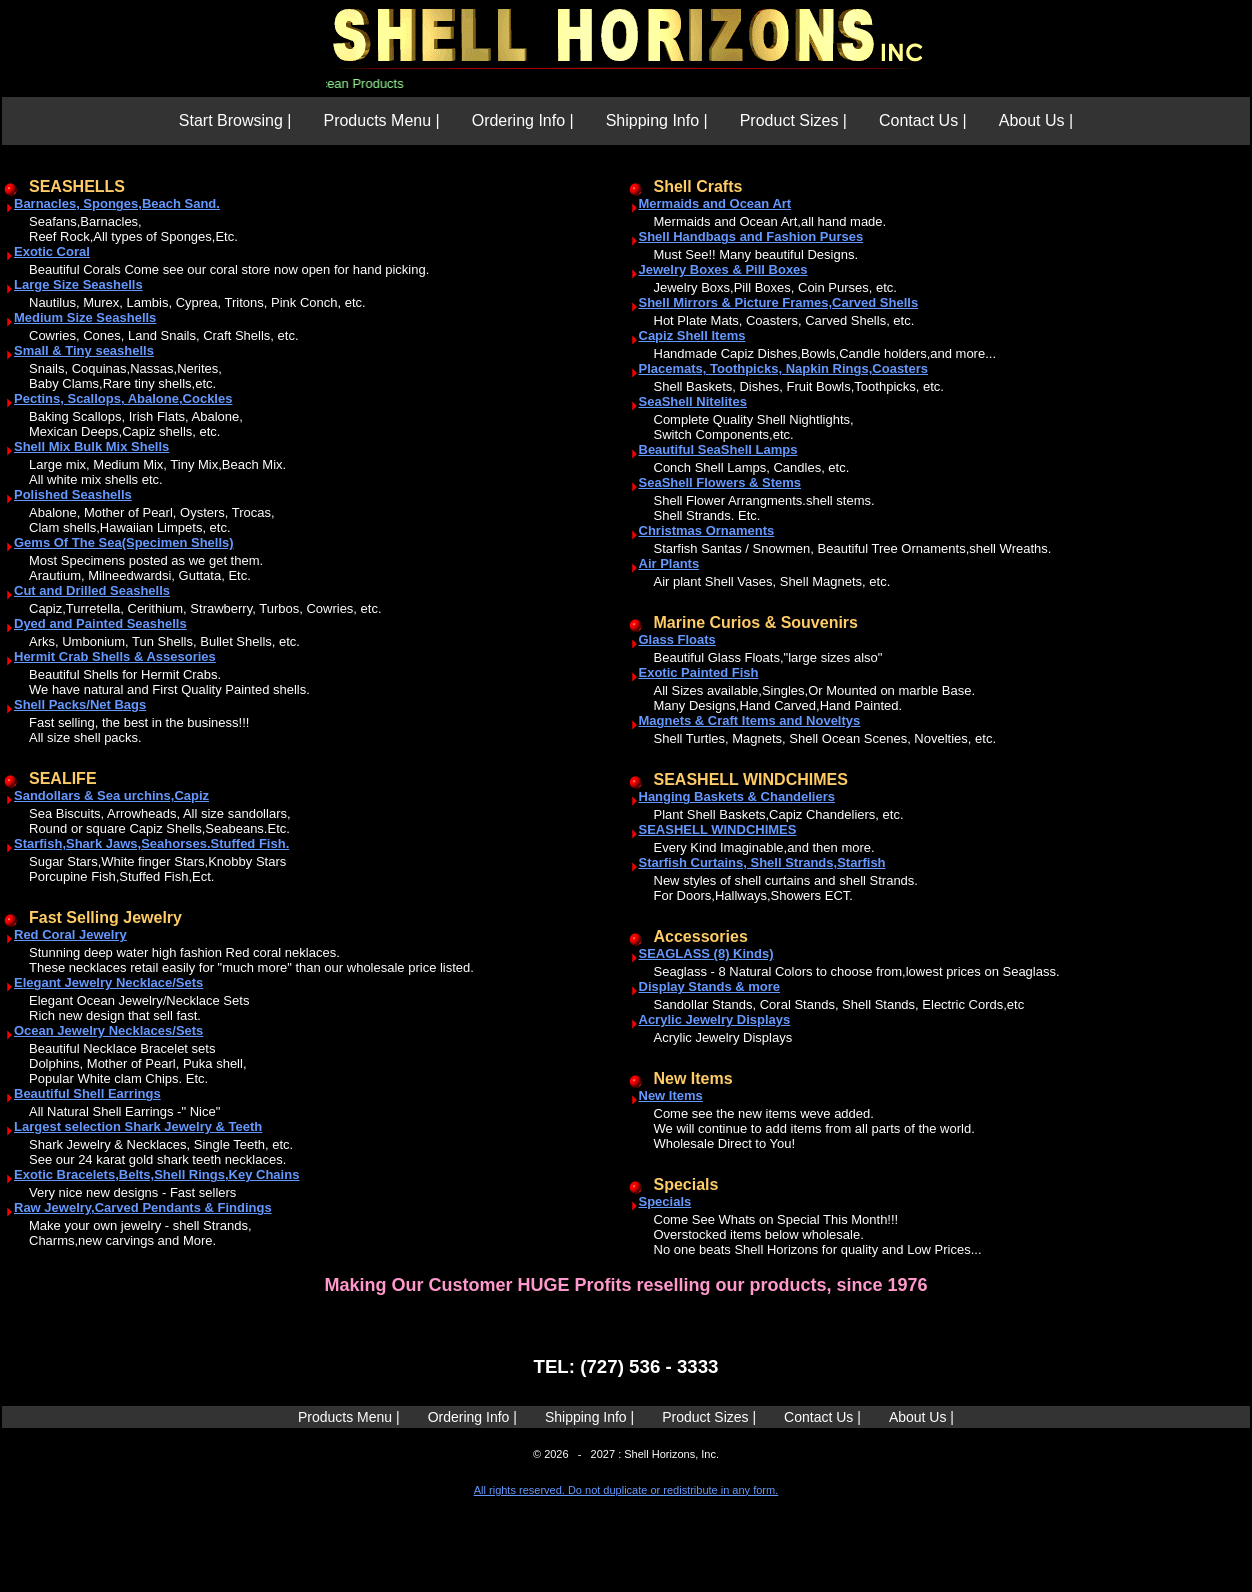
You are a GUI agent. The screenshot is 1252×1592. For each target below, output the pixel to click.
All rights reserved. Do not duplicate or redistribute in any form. (626, 1490)
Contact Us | (923, 120)
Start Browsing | (235, 120)
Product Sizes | (793, 120)
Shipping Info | (657, 120)
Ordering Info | (523, 120)
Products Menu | (381, 120)
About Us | (1036, 120)
